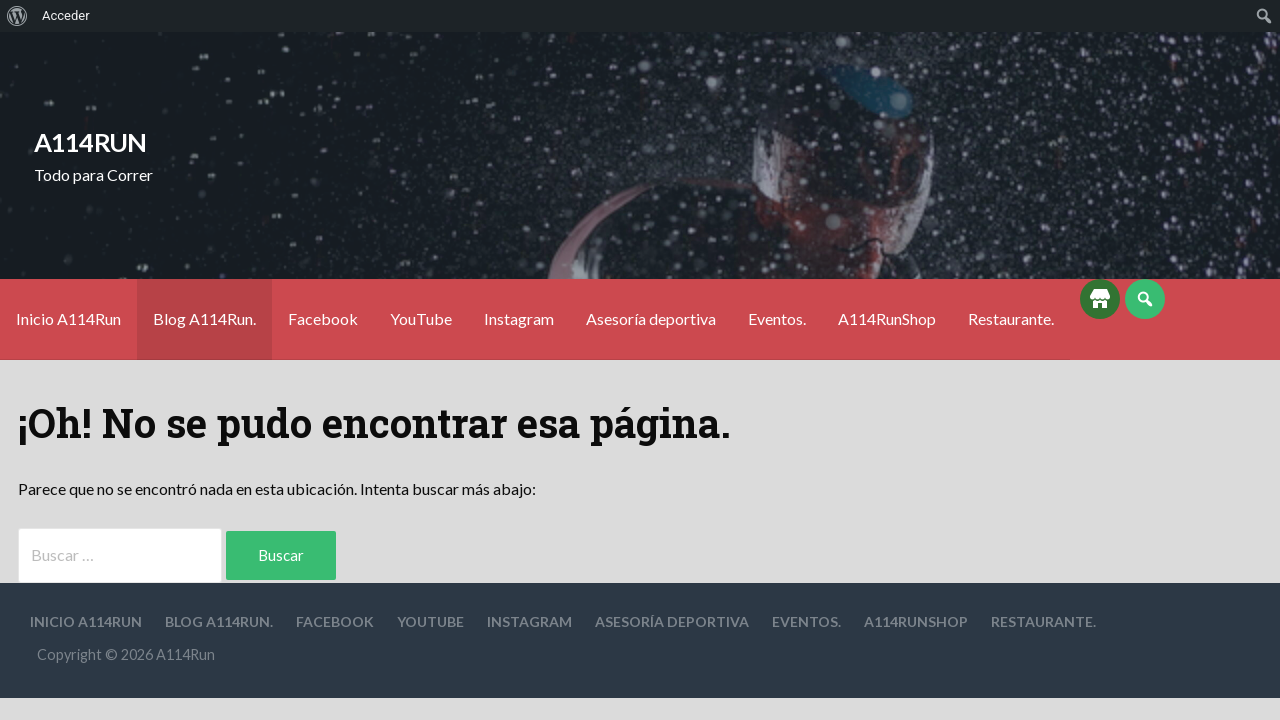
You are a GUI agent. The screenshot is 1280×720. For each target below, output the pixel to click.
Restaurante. (1011, 318)
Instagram (519, 318)
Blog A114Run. (204, 318)
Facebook (323, 318)
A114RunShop (887, 318)
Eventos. (777, 318)
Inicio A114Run (68, 318)
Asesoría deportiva (651, 318)
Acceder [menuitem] (66, 15)
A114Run (90, 142)
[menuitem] (17, 16)
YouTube (421, 318)
